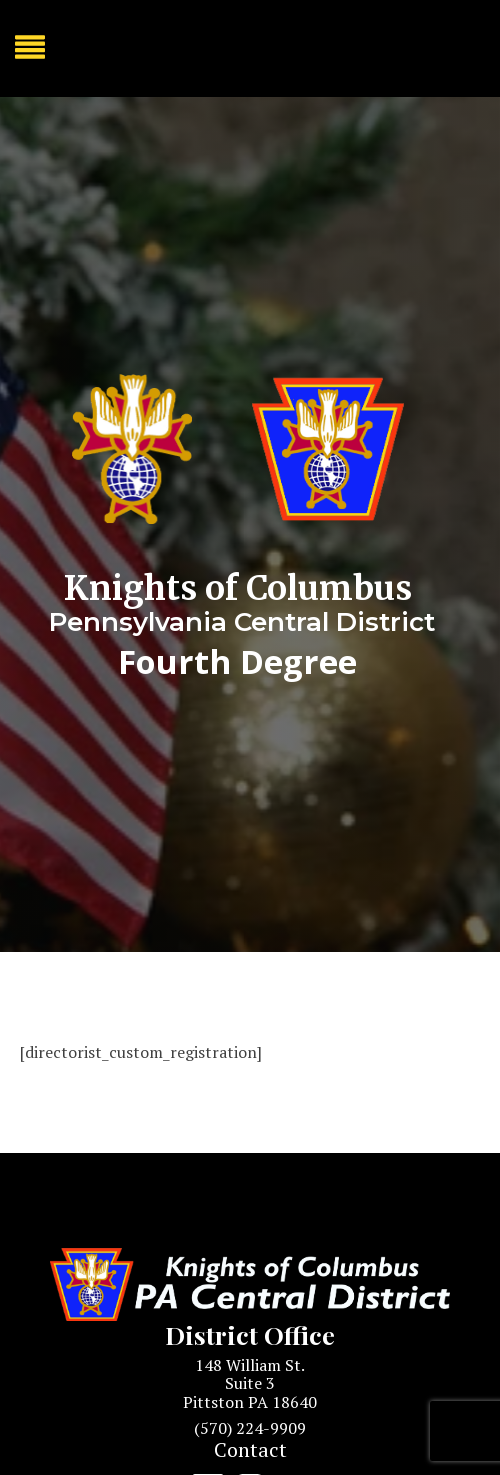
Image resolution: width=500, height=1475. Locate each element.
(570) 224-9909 (250, 1428)
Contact (250, 1449)
